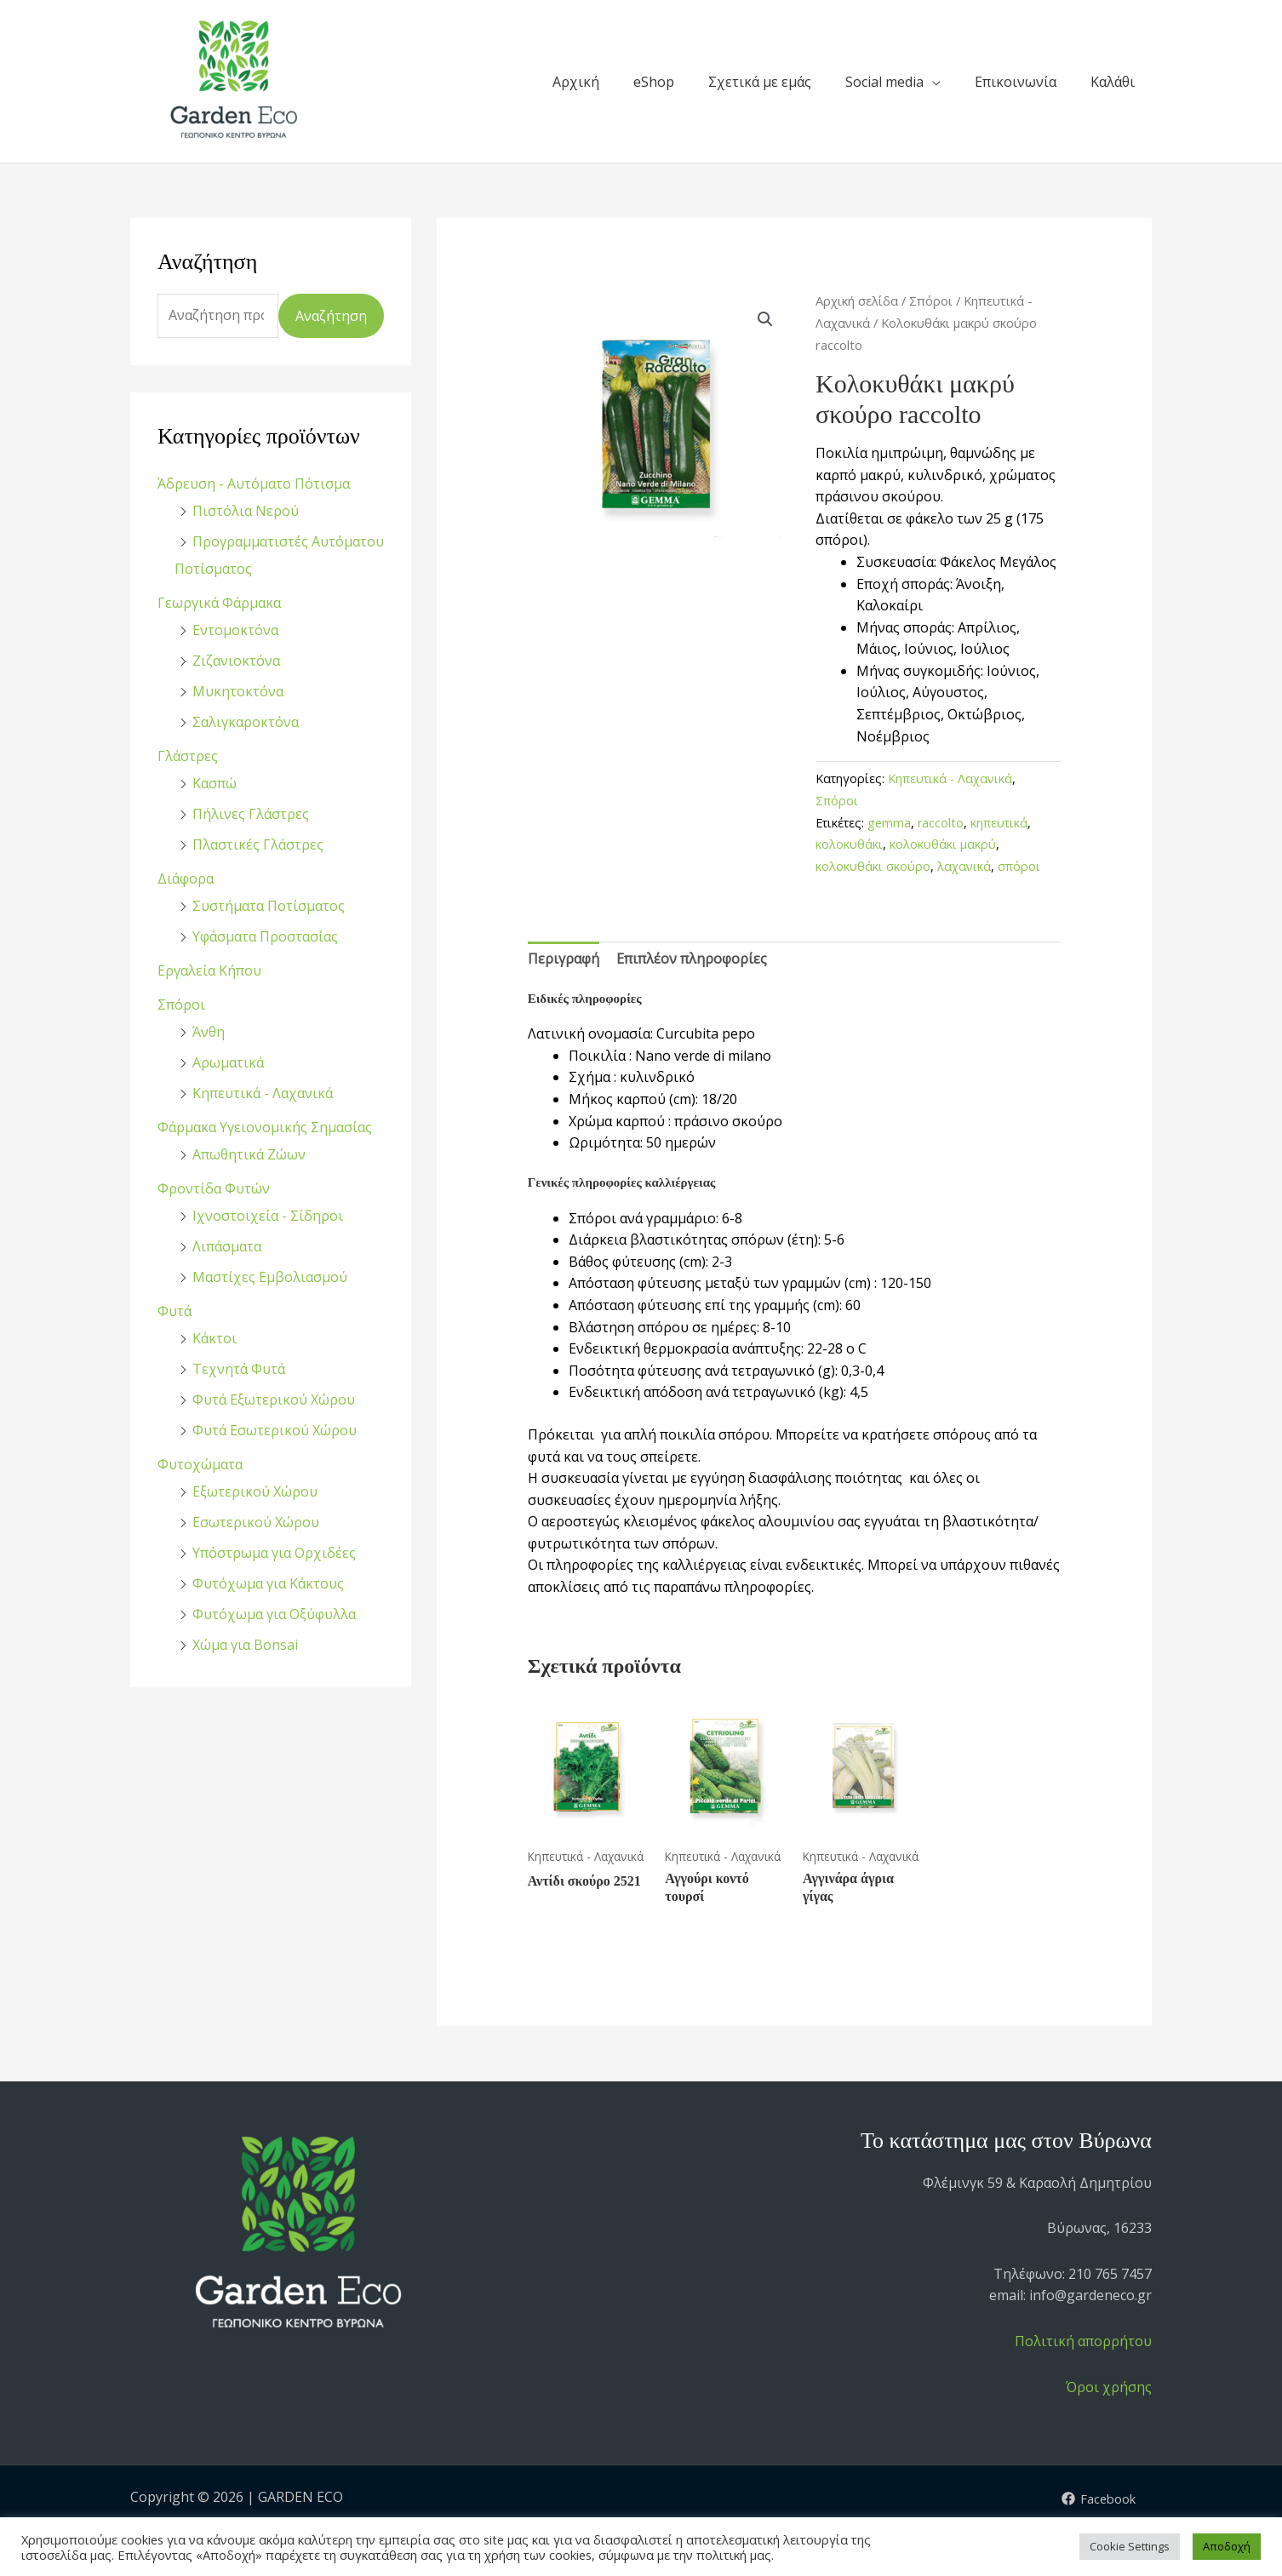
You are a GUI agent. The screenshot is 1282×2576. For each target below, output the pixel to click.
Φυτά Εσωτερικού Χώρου (274, 1430)
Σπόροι (181, 1004)
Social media (884, 81)
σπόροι (1019, 866)
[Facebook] (1096, 2498)
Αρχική (575, 81)
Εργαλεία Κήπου (209, 970)
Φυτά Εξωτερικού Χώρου (273, 1399)
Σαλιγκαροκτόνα (245, 722)
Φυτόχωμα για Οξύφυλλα (274, 1614)
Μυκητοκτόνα (237, 691)
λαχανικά (964, 866)
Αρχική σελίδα (857, 300)
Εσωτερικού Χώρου (255, 1522)
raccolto (941, 823)
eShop (653, 81)
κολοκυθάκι (849, 844)
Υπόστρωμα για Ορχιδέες (274, 1552)
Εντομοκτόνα (235, 630)
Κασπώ (214, 783)
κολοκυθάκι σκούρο (873, 866)
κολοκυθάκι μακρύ (943, 844)
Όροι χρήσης (1109, 2387)
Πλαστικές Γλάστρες (257, 844)
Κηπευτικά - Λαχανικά (262, 1093)
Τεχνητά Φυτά (238, 1369)
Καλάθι (1112, 81)
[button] (765, 319)
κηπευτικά (998, 823)
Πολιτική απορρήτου (1083, 2341)
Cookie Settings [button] (1130, 2546)
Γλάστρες (187, 756)
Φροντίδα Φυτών (213, 1188)
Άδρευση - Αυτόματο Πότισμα (253, 483)
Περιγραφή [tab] (563, 958)
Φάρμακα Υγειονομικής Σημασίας (264, 1127)
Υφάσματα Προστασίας (265, 936)
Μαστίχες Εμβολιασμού (269, 1277)
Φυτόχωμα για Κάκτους (268, 1583)
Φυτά (174, 1311)
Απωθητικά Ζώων (249, 1154)
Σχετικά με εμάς (759, 81)
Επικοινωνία (1015, 81)
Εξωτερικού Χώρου (255, 1491)
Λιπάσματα (226, 1246)
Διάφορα (185, 878)
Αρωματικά (228, 1062)
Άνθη (208, 1031)
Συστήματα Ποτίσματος (268, 905)
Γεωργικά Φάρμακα (219, 602)
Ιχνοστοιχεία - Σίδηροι (267, 1215)
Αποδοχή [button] (1227, 2546)
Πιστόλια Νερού (245, 510)
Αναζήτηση (331, 315)
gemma (889, 823)
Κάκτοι (214, 1338)
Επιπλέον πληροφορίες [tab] (691, 958)
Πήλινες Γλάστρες (250, 813)
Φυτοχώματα (200, 1464)
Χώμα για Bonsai (245, 1644)
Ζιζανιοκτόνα (236, 660)
